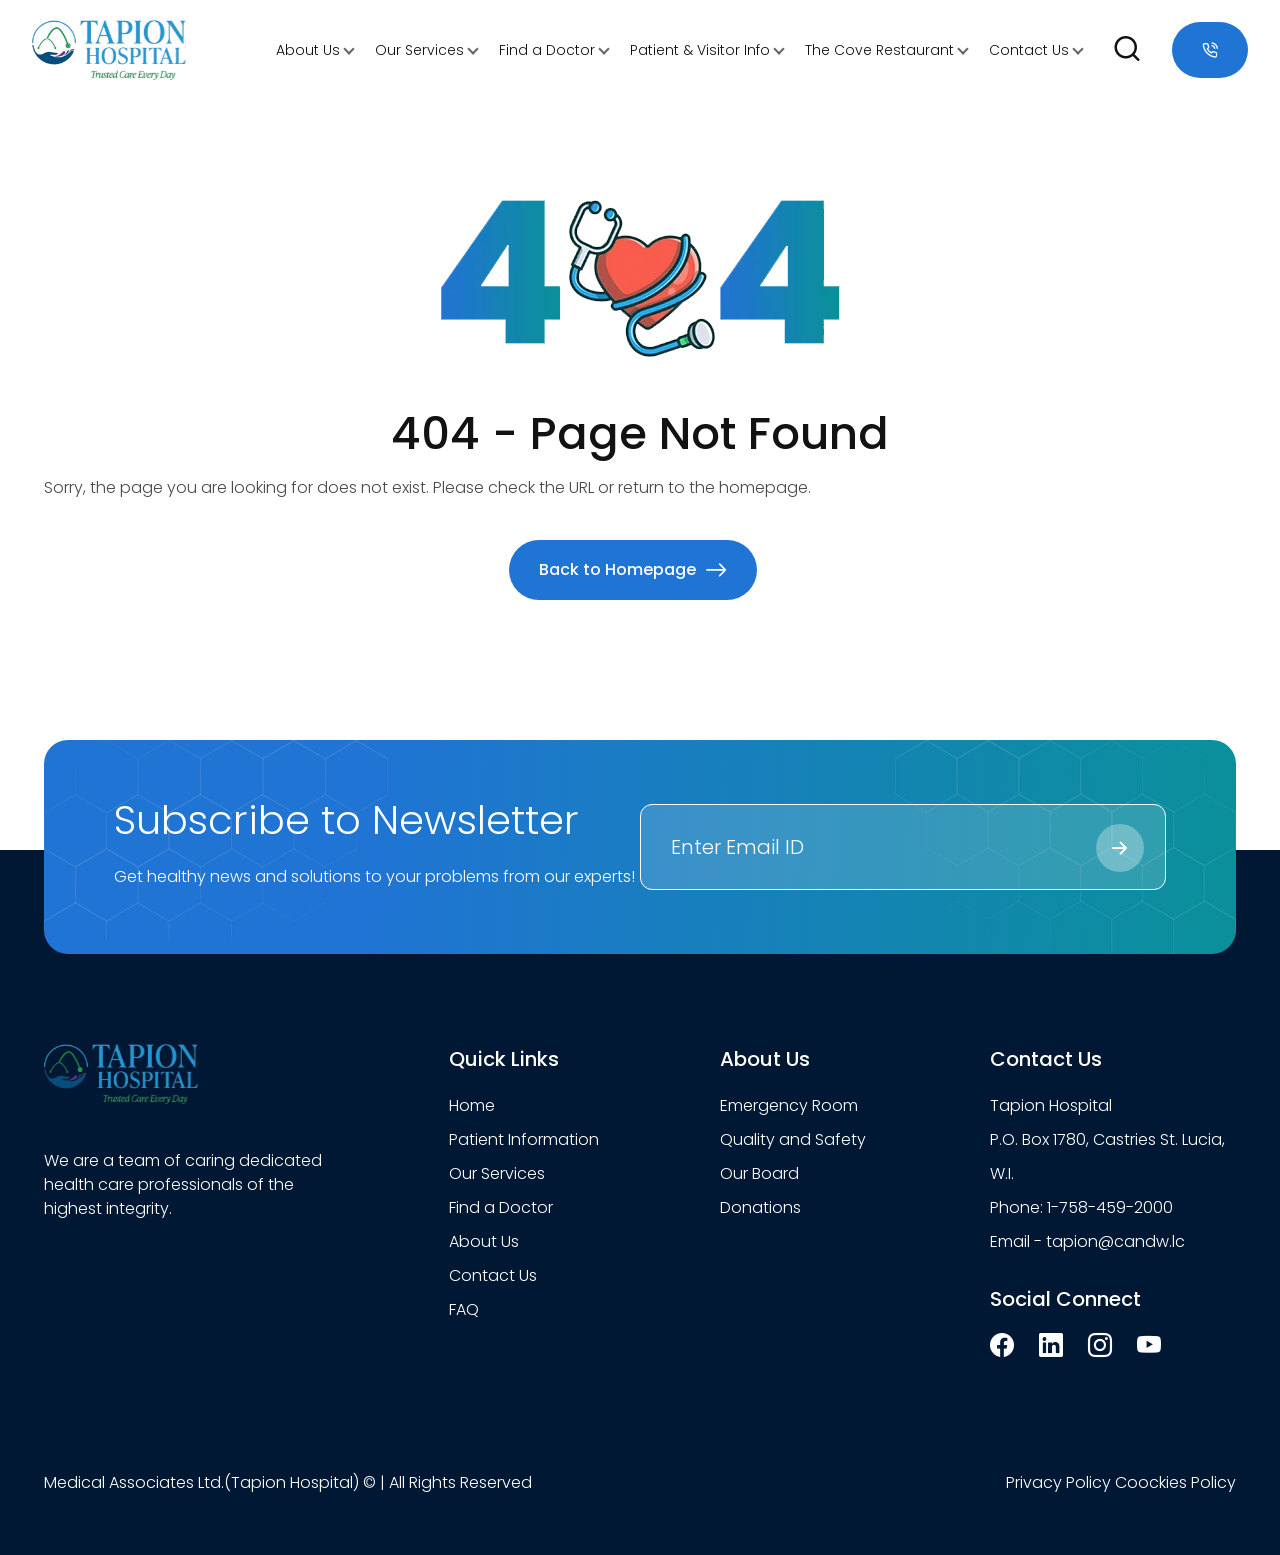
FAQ (464, 1309)
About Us (308, 50)
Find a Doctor (547, 50)
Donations (760, 1207)
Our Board (759, 1173)
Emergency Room (789, 1105)
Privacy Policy (1058, 1482)
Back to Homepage (633, 569)
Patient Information (524, 1139)
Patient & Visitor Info (700, 50)
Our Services (419, 50)
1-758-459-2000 (1110, 1207)
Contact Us (1029, 50)
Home (472, 1105)
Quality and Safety (793, 1139)
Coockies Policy (1175, 1482)
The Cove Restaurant (879, 50)
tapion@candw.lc (1115, 1241)
